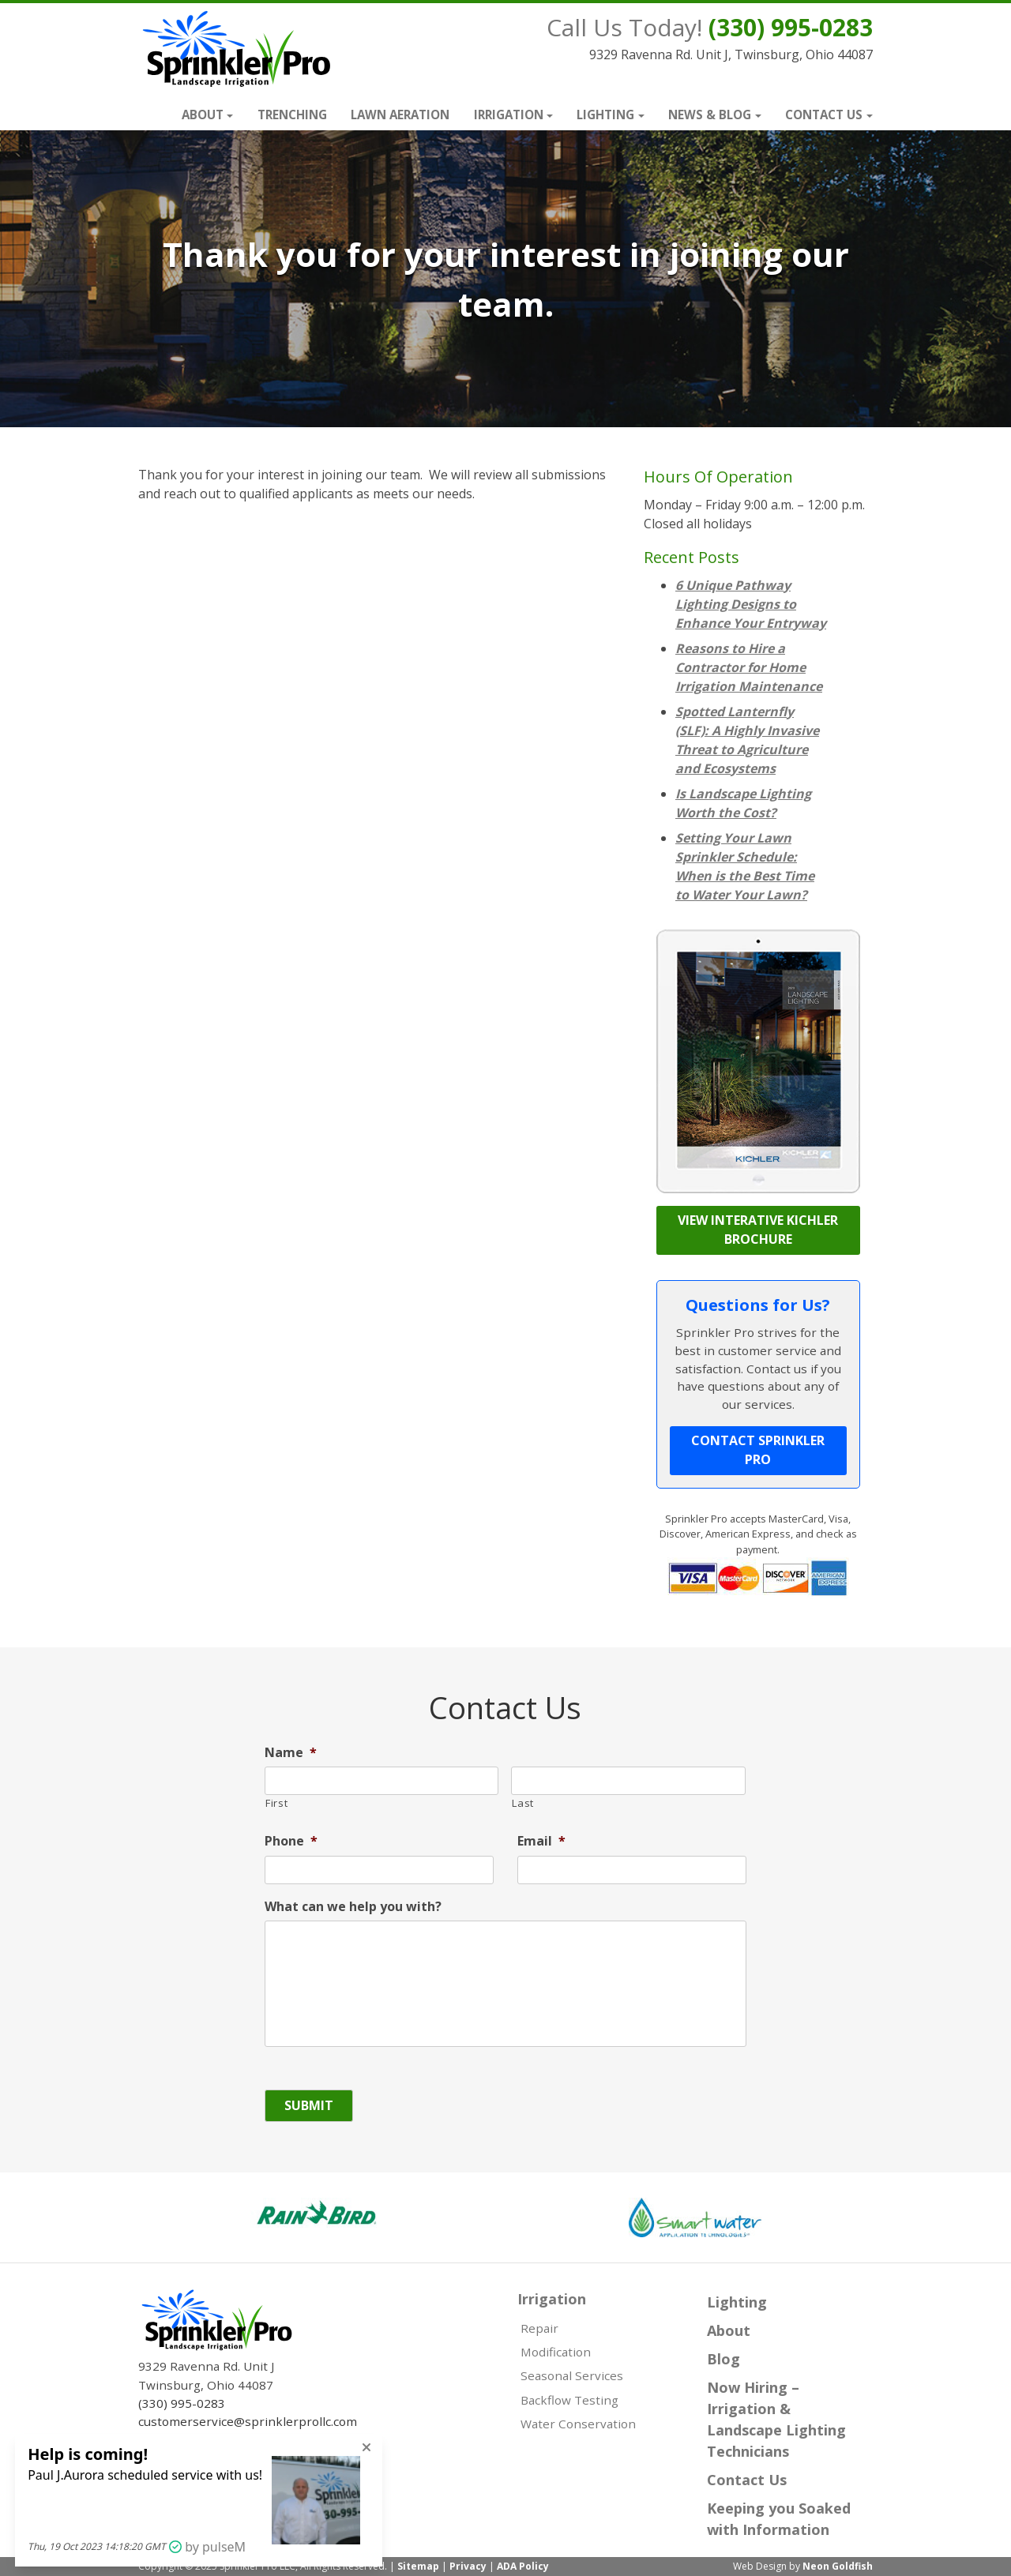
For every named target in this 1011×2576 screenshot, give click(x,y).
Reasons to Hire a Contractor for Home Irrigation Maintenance (748, 667)
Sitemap (418, 2566)
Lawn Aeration (400, 114)
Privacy (468, 2566)
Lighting (605, 114)
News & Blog (709, 114)
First (276, 1803)
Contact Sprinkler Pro (758, 1450)
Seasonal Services (572, 2375)
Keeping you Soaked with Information (779, 2519)
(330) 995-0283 (790, 27)
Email (541, 1841)
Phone (291, 1841)
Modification (556, 2352)
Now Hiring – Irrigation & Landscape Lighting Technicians (776, 2419)
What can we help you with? (353, 1906)
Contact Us (824, 114)
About (203, 114)
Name (291, 1752)
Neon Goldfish (837, 2566)
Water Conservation (578, 2423)
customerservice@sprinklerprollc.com (247, 2421)
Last (523, 1803)
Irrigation (508, 114)
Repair (539, 2328)
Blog (723, 2358)
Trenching (292, 114)
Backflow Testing (569, 2400)
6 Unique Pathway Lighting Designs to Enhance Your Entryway (750, 604)
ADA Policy (523, 2566)
